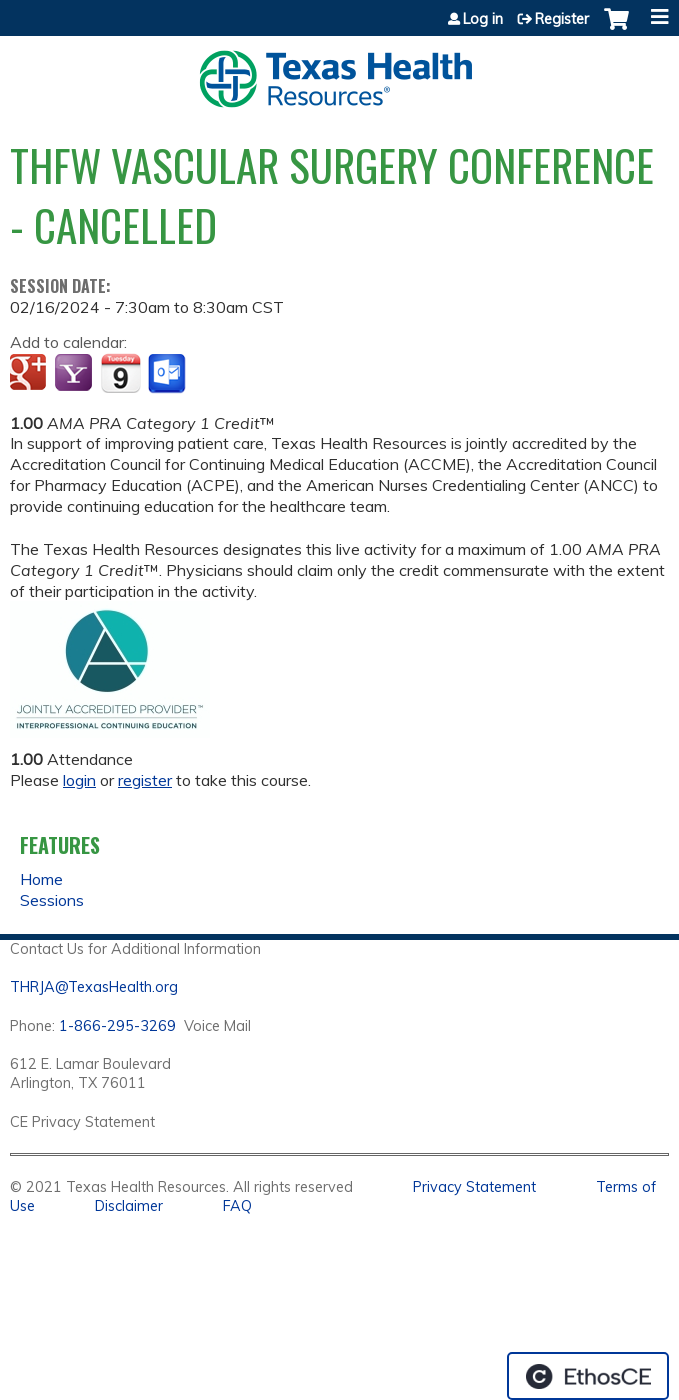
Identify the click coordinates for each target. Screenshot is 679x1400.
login (79, 780)
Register (562, 19)
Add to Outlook (168, 374)
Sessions (52, 900)
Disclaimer (129, 1206)
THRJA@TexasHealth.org (94, 987)
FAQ (237, 1206)
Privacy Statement (474, 1187)
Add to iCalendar (120, 373)
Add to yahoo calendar (75, 374)
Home (41, 879)
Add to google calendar (30, 374)
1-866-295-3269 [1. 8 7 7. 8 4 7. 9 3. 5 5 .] (117, 1026)
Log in (483, 19)
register (145, 780)
